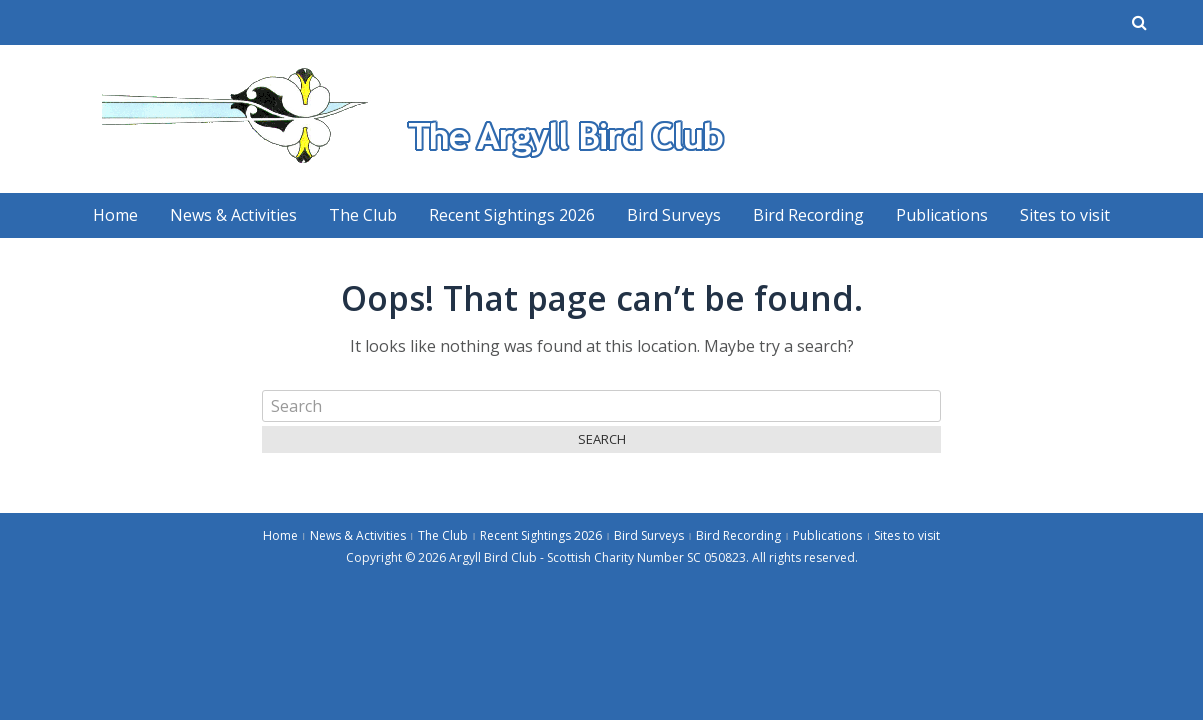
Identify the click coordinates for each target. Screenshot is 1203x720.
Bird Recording (808, 215)
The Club (363, 215)
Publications (942, 215)
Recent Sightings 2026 (512, 215)
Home (115, 215)
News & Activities (233, 215)
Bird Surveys (674, 215)
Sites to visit (1065, 215)
